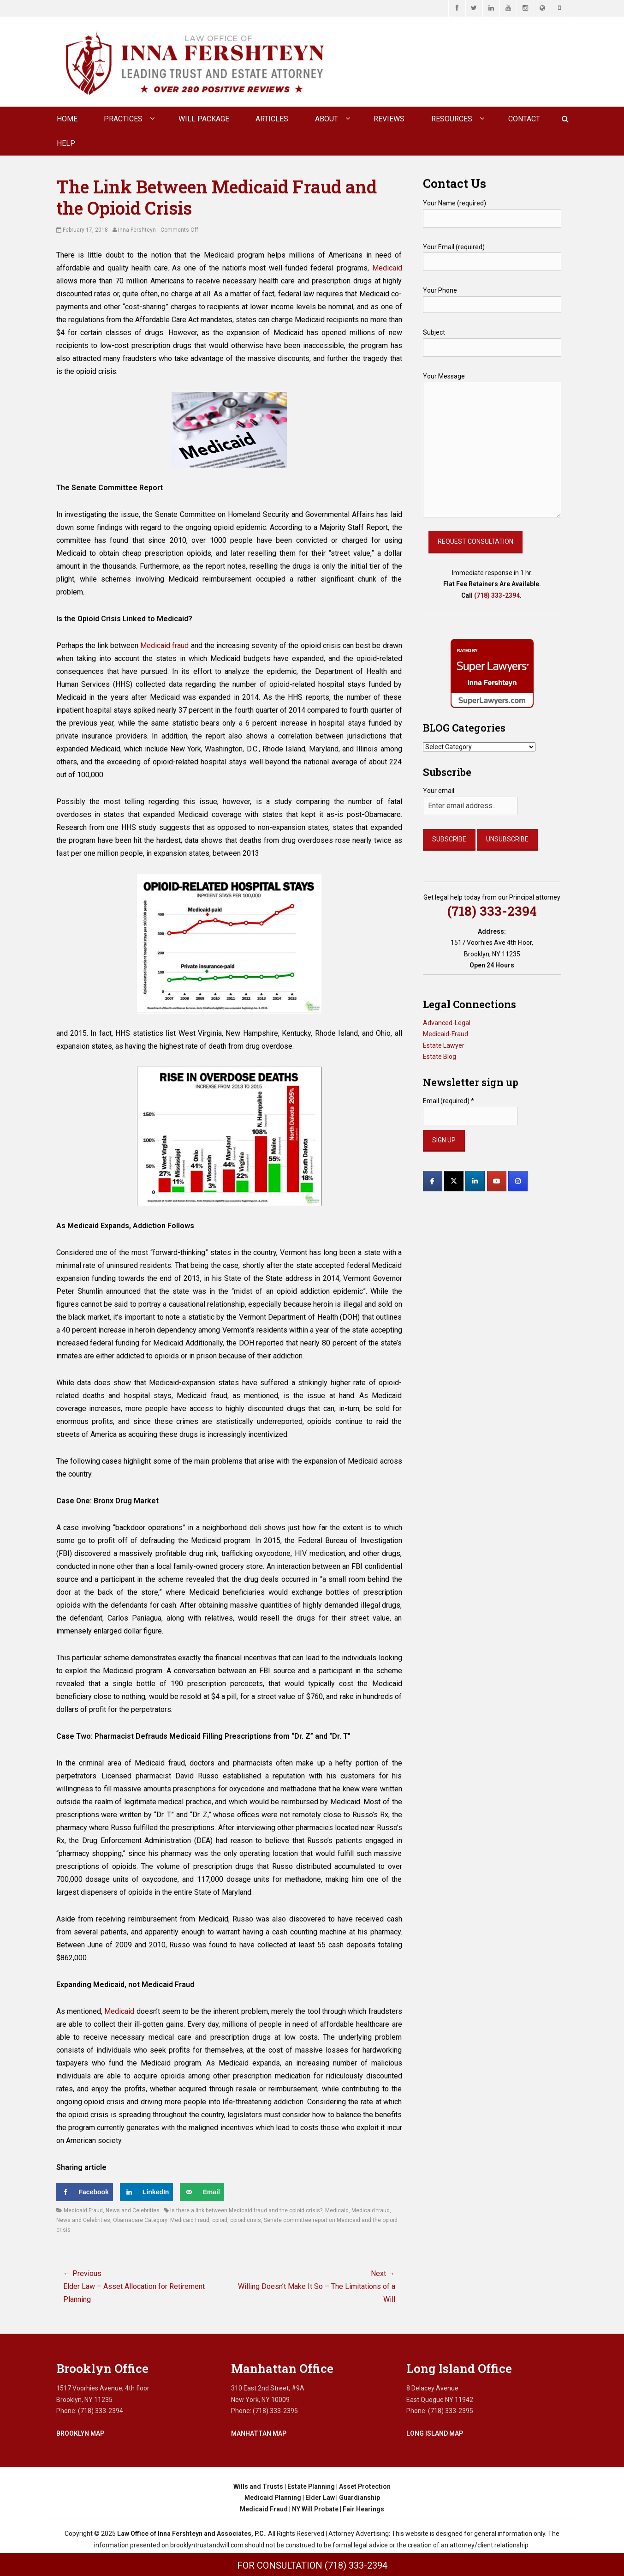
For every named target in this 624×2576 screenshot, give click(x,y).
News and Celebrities (133, 2210)
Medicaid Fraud (83, 2210)
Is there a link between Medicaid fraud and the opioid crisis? (246, 2210)
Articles (272, 118)
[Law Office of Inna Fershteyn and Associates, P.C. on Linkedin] (475, 1181)
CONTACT (524, 118)
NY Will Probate (315, 2509)
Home (67, 118)
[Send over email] (202, 2192)
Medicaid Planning (272, 2497)
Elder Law (320, 2497)
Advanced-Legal (446, 1023)
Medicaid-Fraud (445, 1034)
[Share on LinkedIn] (146, 2192)
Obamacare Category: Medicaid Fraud (161, 2220)
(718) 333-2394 (497, 595)
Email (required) (448, 1101)
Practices (123, 118)
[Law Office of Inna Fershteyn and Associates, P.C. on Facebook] (432, 1181)
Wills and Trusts (258, 2486)
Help (66, 143)
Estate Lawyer (443, 1045)
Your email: (439, 790)
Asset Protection (365, 2486)
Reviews (389, 118)
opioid (219, 2220)
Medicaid (387, 268)
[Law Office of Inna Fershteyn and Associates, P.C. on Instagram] (518, 1181)
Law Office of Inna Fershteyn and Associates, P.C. (191, 2533)
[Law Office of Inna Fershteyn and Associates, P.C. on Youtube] (496, 1181)
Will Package (203, 118)
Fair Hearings (363, 2509)
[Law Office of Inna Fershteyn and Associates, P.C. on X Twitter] (454, 1181)
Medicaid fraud (164, 645)
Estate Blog (439, 1056)
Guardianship (359, 2497)
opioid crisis (245, 2220)
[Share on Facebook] (84, 2192)
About (326, 118)
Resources (451, 118)
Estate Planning (311, 2486)
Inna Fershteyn (137, 230)
